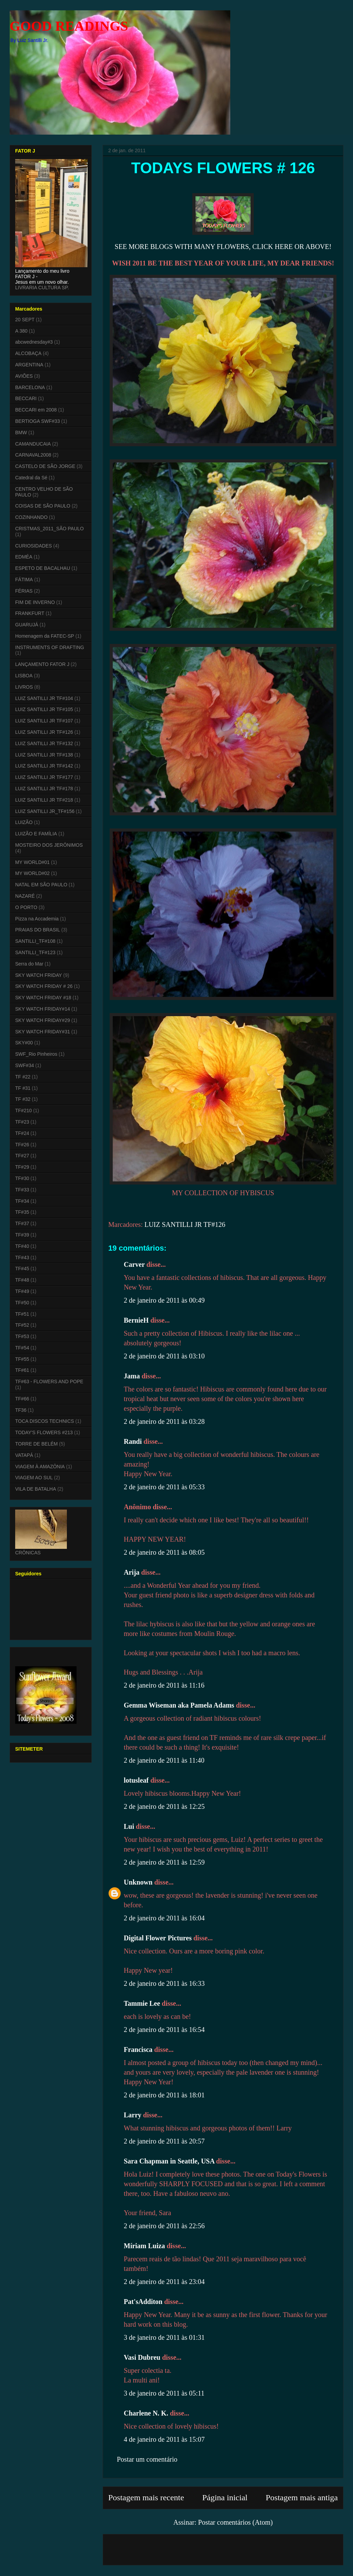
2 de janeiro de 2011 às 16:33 (164, 1983)
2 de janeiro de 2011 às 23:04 (164, 2281)
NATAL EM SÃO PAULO (41, 884)
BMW (21, 432)
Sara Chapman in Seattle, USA (169, 2161)
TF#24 (22, 1133)
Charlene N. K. (146, 2413)
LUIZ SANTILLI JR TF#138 (44, 755)
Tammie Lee (142, 2003)
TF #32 (22, 1099)
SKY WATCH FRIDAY (38, 975)
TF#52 (22, 1325)
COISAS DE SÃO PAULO (42, 506)
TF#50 (22, 1302)
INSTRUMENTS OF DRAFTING (49, 647)
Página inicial (225, 2497)
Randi (133, 1441)
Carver (134, 1264)
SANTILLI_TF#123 (35, 952)
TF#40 (22, 1246)
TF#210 (23, 1110)
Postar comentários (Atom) (235, 2522)
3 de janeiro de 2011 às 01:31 (164, 2337)
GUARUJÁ (26, 624)
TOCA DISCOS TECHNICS (44, 1421)
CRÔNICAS (28, 1552)
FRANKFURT (29, 613)
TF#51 (22, 1314)
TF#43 (22, 1257)
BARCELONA (30, 387)
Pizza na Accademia (37, 918)
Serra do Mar (29, 964)
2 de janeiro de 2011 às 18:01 (164, 2095)
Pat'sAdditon (143, 2301)
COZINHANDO (31, 517)
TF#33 (22, 1189)
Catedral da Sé (31, 477)
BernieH (136, 1320)
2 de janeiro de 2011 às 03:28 (164, 1421)
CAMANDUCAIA (33, 444)
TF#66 (22, 1398)
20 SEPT (24, 319)
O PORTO (26, 907)
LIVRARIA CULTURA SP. (42, 287)
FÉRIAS (24, 591)
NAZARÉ (25, 896)
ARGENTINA (29, 364)
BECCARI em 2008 (36, 410)
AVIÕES (24, 376)
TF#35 (22, 1212)
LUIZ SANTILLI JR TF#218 (44, 800)
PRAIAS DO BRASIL (37, 929)
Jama (132, 1376)
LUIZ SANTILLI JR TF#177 (44, 777)
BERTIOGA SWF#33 (37, 421)
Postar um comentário (147, 2459)
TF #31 (22, 1088)
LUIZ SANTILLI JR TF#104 (44, 698)
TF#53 (22, 1336)
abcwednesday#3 (34, 342)
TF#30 (22, 1178)
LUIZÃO (24, 822)
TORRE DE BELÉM (36, 1444)
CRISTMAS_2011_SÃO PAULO (49, 528)
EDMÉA (23, 557)
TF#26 (22, 1144)
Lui (129, 1826)
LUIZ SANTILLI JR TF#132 (44, 743)
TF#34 (22, 1201)
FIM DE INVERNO (35, 602)
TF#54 (22, 1347)
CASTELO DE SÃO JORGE (45, 466)
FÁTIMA (24, 579)
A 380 (21, 331)
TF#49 (22, 1291)
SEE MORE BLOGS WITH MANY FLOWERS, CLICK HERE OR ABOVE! (223, 246)
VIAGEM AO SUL (34, 1477)
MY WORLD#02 (32, 873)
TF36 (21, 1410)
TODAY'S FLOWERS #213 (44, 1432)
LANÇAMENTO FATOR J (42, 664)
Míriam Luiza (144, 2246)
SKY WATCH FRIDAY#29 (42, 1020)
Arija (132, 1572)
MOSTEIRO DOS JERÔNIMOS (49, 845)
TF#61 (22, 1370)
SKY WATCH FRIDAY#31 (42, 1031)
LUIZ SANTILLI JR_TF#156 (44, 811)
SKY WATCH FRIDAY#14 (42, 1009)
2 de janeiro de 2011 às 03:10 (164, 1356)
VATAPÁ (24, 1455)
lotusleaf (136, 1780)
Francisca (138, 2049)
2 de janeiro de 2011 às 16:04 (164, 1918)
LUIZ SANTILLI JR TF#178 (44, 788)
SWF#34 (24, 1065)
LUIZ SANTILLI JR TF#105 (44, 709)
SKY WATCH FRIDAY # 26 (44, 986)
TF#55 (22, 1359)
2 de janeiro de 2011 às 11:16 (164, 1685)
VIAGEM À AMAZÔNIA (40, 1466)
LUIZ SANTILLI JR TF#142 (44, 766)
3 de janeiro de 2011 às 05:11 (164, 2393)
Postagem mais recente (146, 2497)
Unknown (138, 1882)
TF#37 (22, 1223)
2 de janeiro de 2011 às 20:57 (164, 2141)
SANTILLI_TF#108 (35, 941)
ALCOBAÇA (28, 353)
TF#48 (22, 1280)
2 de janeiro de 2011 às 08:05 (164, 1552)
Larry (132, 2115)
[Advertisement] (148, 2547)
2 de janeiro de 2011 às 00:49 (164, 1300)
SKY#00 (24, 1042)
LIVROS (24, 687)
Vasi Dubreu (142, 2357)
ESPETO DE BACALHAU (42, 568)
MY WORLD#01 (32, 862)
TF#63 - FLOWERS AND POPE (49, 1381)
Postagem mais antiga (302, 2497)
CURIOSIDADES (33, 546)
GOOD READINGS (69, 26)
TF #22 (22, 1077)
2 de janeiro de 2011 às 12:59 (164, 1862)
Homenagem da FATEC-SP (44, 636)
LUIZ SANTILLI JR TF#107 (44, 720)
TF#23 (22, 1122)
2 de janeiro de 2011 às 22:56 (164, 2226)
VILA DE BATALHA (35, 1489)
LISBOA (24, 675)
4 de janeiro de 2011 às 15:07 (164, 2439)
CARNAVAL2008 (33, 455)
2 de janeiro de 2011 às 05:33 (164, 1487)
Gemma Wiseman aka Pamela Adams (179, 1705)
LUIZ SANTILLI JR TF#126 (184, 1224)
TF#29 (22, 1167)
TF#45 (22, 1268)
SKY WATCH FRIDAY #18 (43, 997)
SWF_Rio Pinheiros (36, 1054)
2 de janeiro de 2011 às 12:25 (164, 1806)
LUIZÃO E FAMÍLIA (36, 833)
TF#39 (22, 1235)
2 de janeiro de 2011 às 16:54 (164, 2029)
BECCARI (26, 398)
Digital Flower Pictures (158, 1938)
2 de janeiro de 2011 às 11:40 (164, 1760)
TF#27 (22, 1155)
